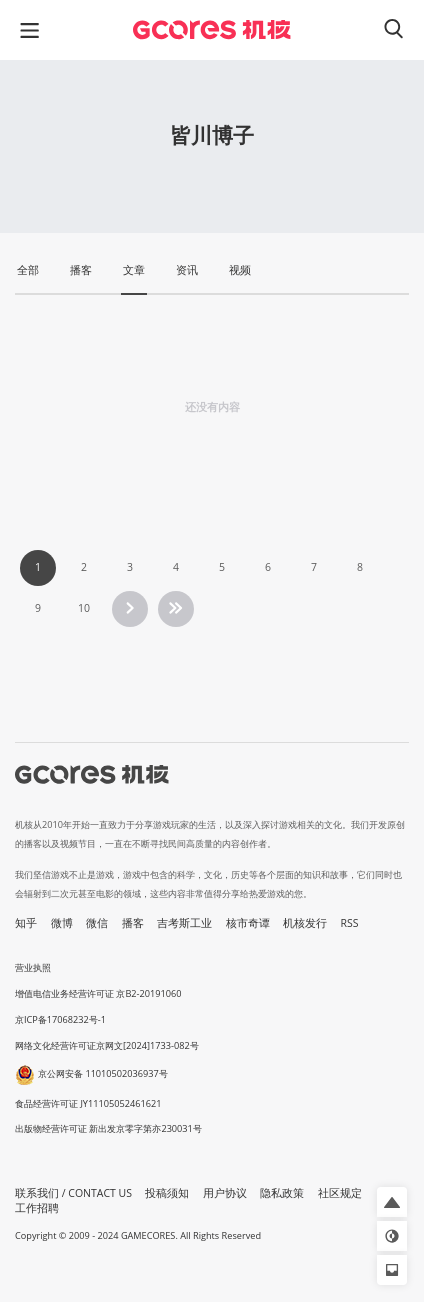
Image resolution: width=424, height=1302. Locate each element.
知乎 (26, 923)
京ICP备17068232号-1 (60, 1019)
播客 (133, 923)
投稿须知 (167, 1193)
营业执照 (33, 967)
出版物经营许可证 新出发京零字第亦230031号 (108, 1128)
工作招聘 (37, 1208)
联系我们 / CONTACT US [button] (73, 1193)
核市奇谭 (248, 923)
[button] (392, 1202)
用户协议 (225, 1193)
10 (84, 608)
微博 (62, 923)
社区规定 (340, 1193)
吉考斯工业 (184, 923)
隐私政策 (282, 1193)
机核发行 (305, 923)
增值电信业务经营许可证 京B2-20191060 (98, 993)
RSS (350, 923)
